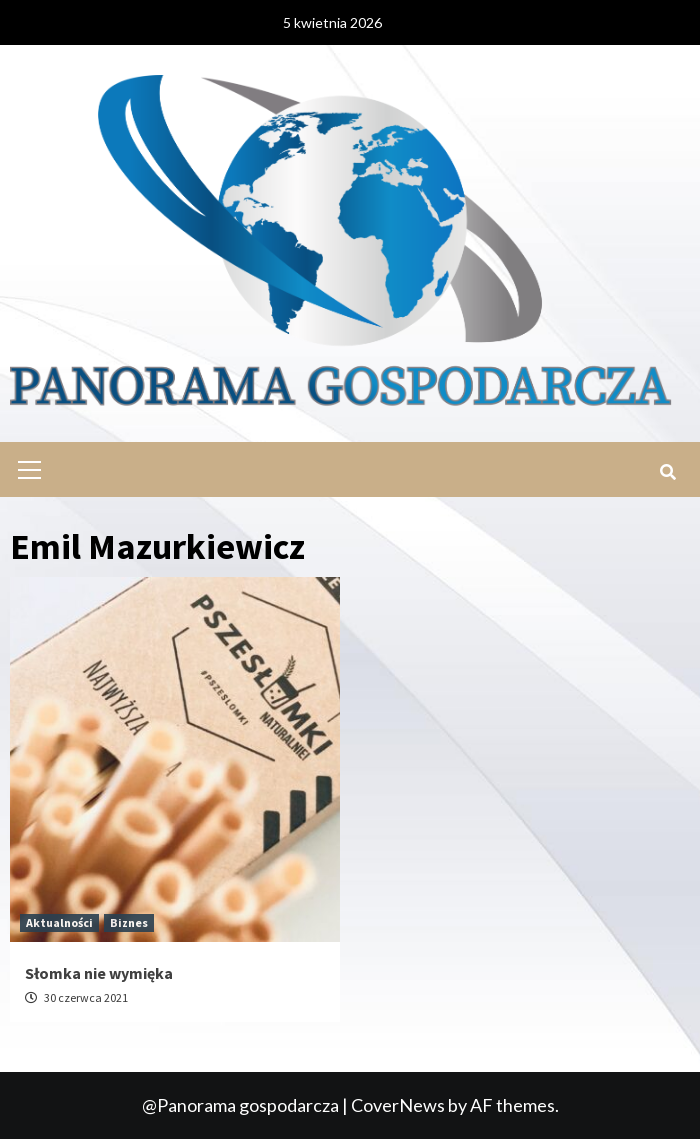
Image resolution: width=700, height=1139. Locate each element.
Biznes (129, 922)
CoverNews (398, 1105)
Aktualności (59, 922)
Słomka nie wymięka (99, 973)
